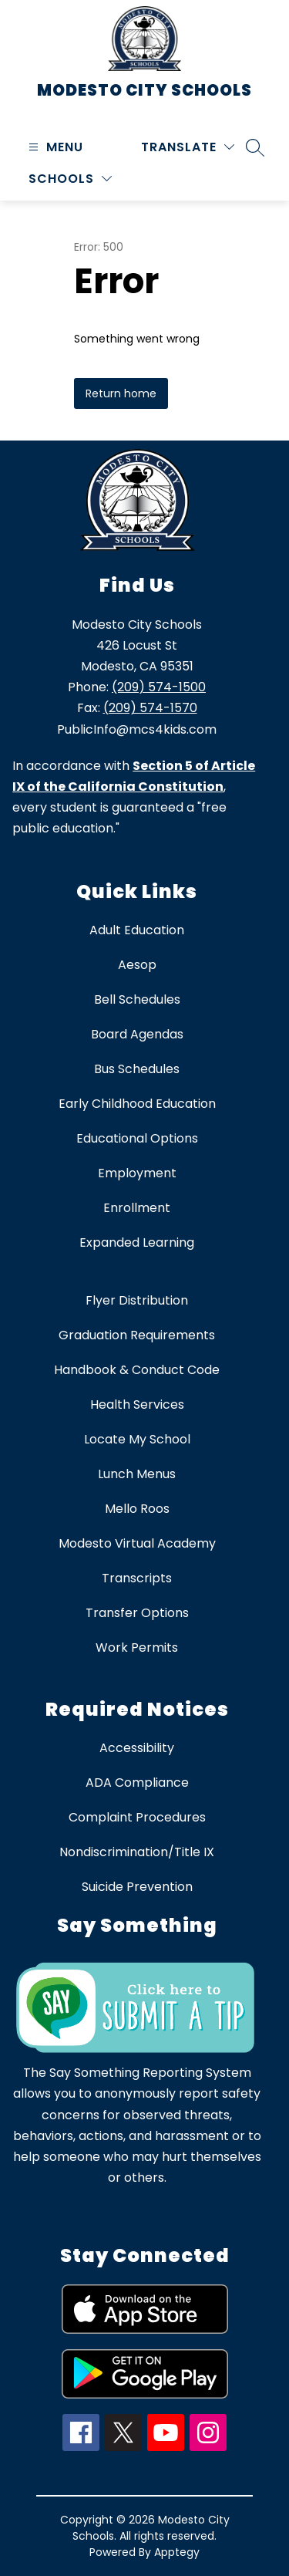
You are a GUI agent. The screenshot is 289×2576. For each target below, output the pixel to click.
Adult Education (136, 930)
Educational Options (137, 1138)
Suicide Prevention (137, 1887)
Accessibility (136, 1748)
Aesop (137, 965)
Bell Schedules (137, 999)
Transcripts (137, 1578)
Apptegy (177, 2552)
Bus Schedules (137, 1069)
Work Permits (137, 1647)
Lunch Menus (137, 1474)
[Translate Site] (187, 147)
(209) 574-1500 (159, 687)
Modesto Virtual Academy (137, 1543)
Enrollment (136, 1208)
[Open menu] (54, 147)
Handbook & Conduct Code (137, 1370)
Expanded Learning (136, 1242)
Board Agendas (137, 1034)
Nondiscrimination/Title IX (136, 1852)
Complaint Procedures (137, 1817)
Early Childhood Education (137, 1103)
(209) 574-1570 (150, 708)
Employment (137, 1173)
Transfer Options (137, 1613)
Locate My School (137, 1439)
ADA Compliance (137, 1782)
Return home (121, 393)
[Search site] (255, 147)
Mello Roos (137, 1509)
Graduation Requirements (137, 1335)
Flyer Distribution (137, 1300)
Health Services (137, 1404)
